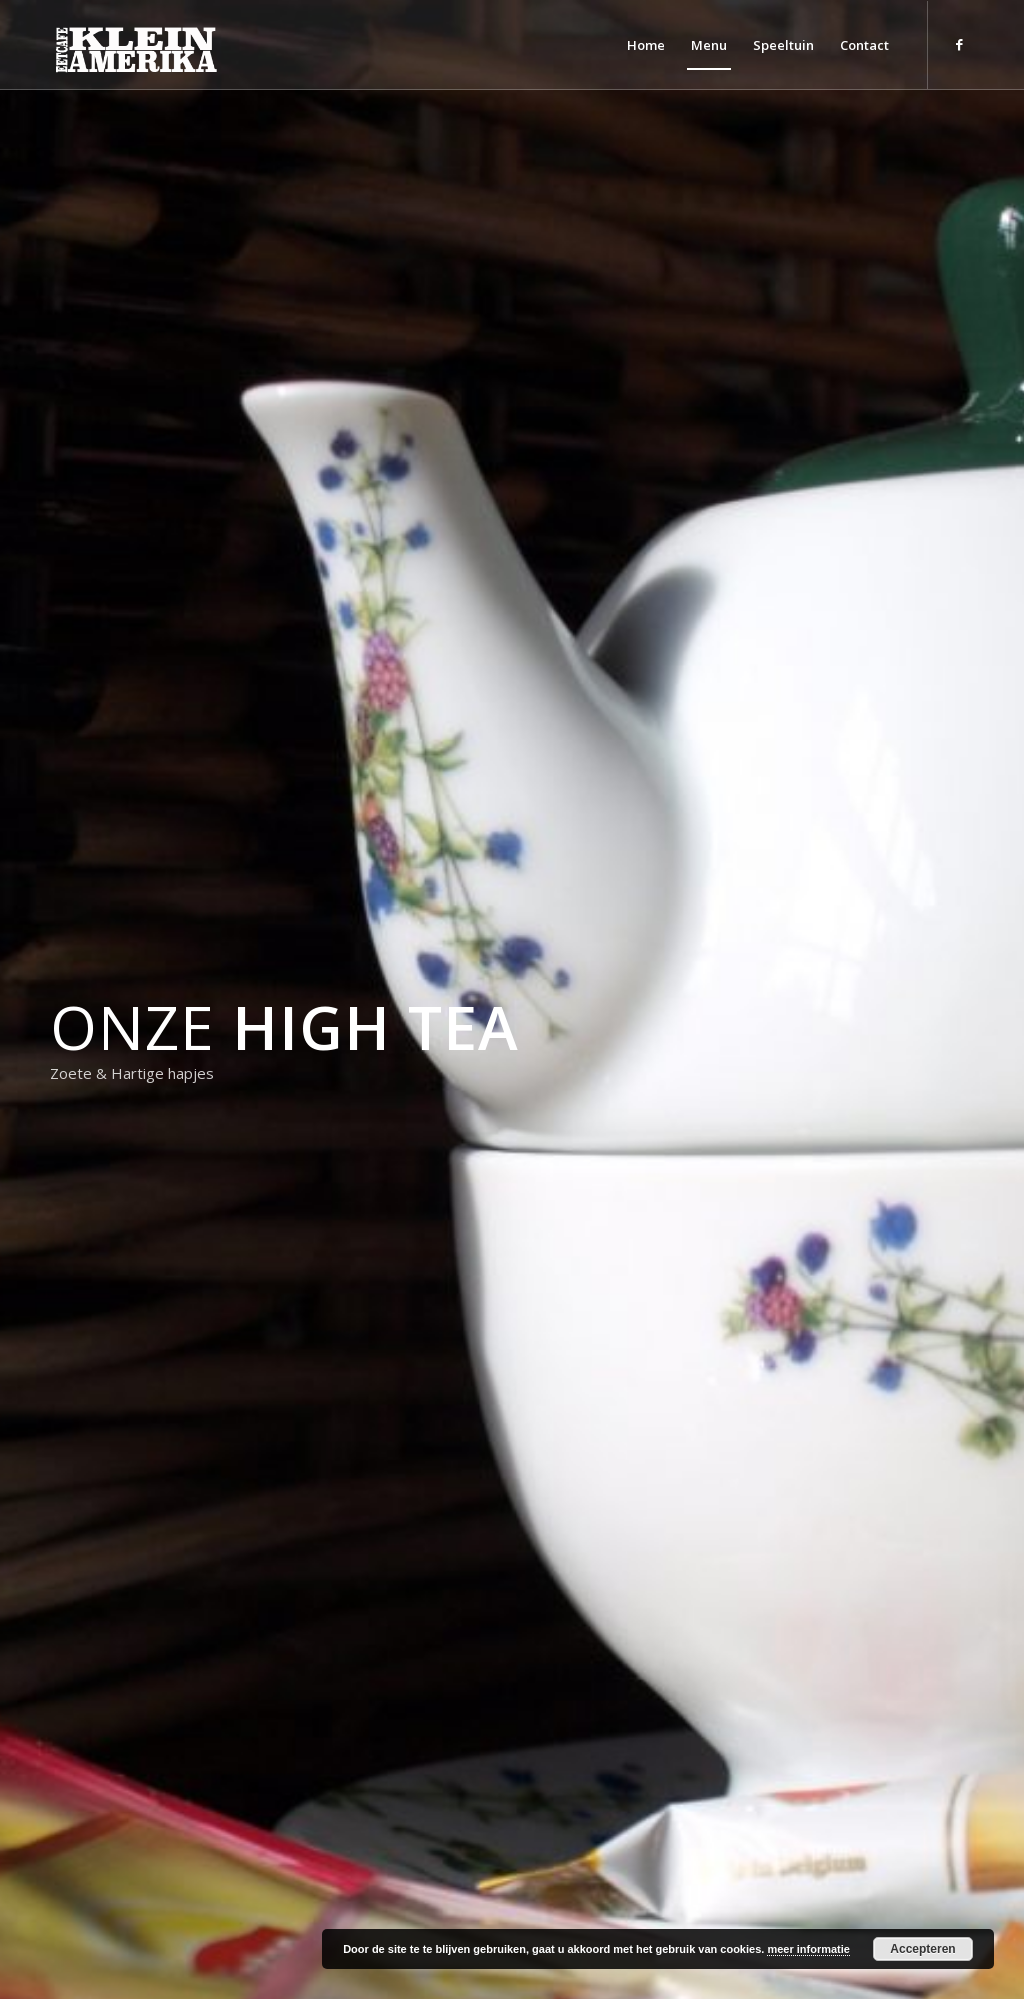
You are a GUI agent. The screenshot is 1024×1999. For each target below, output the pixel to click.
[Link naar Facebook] (959, 44)
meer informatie (808, 1949)
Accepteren (922, 1949)
